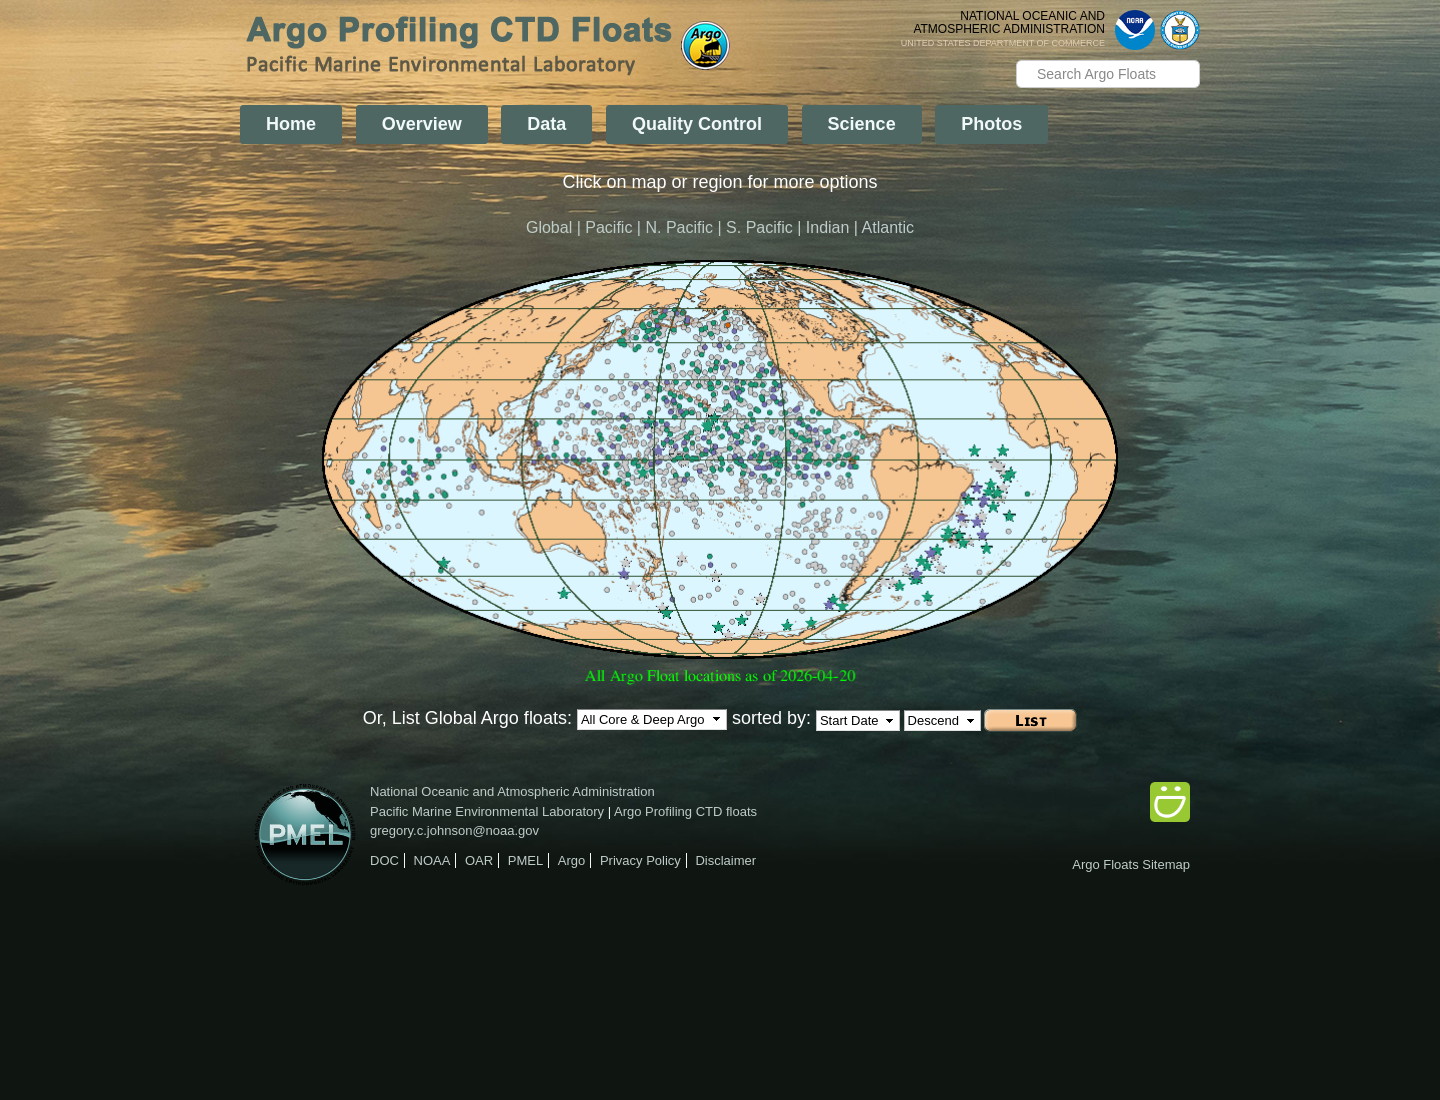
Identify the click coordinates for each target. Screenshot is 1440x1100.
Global (549, 227)
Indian (828, 227)
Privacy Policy (640, 860)
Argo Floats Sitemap (1131, 864)
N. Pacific (679, 227)
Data (546, 124)
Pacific (608, 227)
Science (862, 124)
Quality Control (697, 124)
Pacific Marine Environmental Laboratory (487, 811)
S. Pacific (759, 227)
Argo (571, 860)
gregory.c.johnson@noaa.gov (454, 830)
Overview (422, 124)
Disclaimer (725, 860)
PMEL (525, 860)
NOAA (432, 860)
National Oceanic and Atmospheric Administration (512, 791)
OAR (479, 860)
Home (291, 124)
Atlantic (888, 227)
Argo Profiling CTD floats (685, 811)
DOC (384, 860)
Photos (991, 124)
